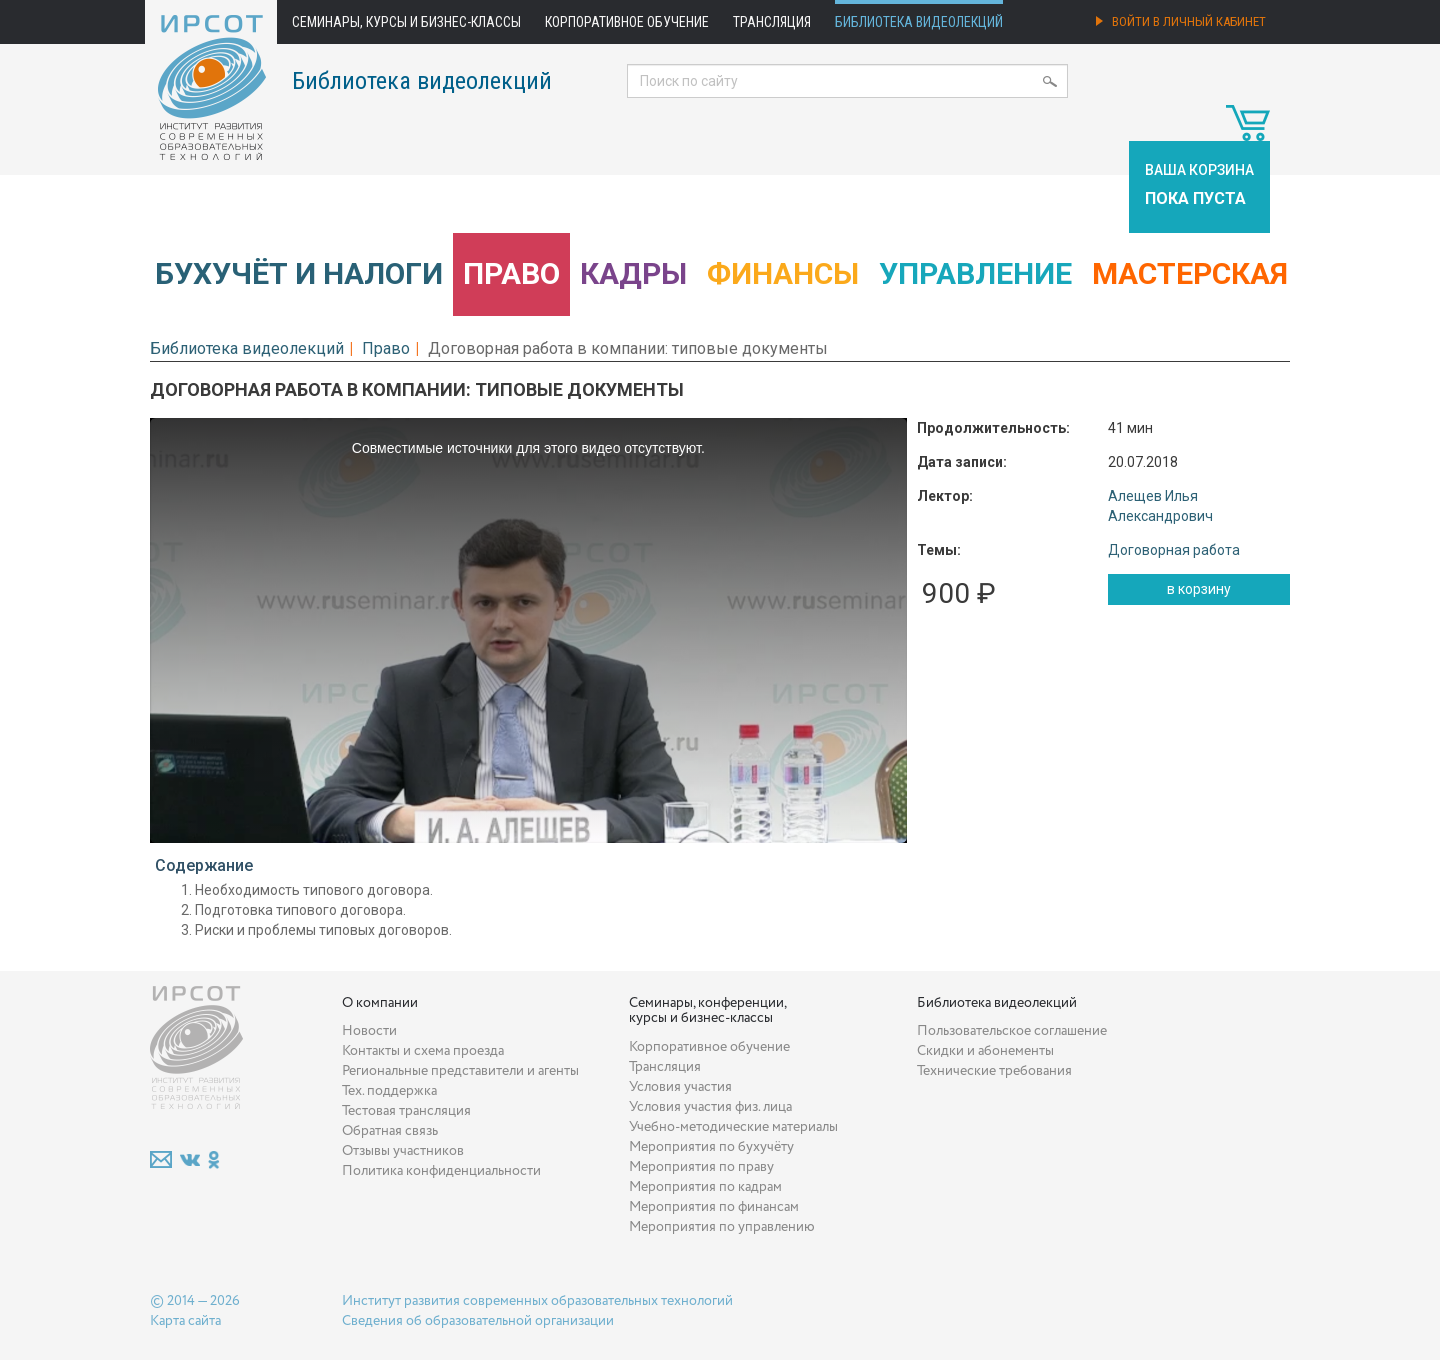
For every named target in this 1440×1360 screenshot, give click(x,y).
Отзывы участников (403, 1151)
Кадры (633, 273)
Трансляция (772, 22)
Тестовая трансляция (406, 1111)
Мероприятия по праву (701, 1167)
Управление (975, 273)
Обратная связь (390, 1131)
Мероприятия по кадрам (705, 1187)
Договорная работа (1174, 550)
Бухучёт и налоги (299, 273)
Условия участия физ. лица (710, 1107)
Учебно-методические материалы (733, 1127)
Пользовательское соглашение (1012, 1031)
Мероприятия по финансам (714, 1207)
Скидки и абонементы (985, 1051)
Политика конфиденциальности (441, 1171)
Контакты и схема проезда (423, 1051)
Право (511, 273)
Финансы (783, 273)
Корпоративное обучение (627, 22)
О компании (380, 1003)
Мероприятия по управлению (722, 1227)
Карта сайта (185, 1321)
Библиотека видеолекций (919, 22)
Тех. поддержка (389, 1091)
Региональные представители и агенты (460, 1071)
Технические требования (994, 1071)
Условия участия (680, 1087)
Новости (369, 1031)
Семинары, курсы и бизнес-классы (406, 22)
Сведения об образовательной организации (478, 1321)
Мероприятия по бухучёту (711, 1147)
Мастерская (1190, 273)
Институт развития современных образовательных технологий (537, 1301)
